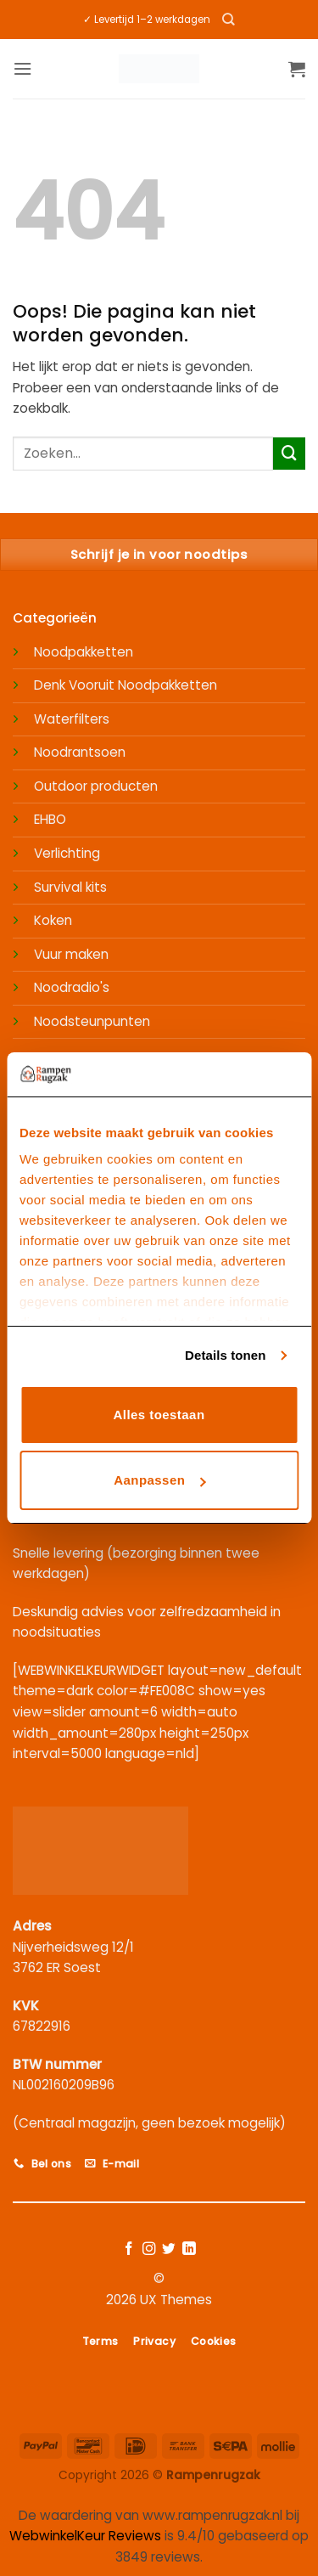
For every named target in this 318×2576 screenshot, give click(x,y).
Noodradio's (71, 987)
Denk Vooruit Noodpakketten (125, 685)
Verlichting (67, 853)
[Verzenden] (289, 453)
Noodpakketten (83, 652)
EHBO (50, 819)
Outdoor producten (96, 786)
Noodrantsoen (80, 752)
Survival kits (70, 887)
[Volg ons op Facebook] (129, 2249)
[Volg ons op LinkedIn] (189, 2249)
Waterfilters (71, 719)
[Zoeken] (228, 19)
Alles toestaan (158, 1414)
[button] (22, 68)
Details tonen (225, 1355)
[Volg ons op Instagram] (149, 2249)
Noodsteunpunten (92, 1021)
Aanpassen (159, 1480)
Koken (53, 920)
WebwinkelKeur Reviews (85, 2536)
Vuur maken (71, 954)
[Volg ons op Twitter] (169, 2249)
